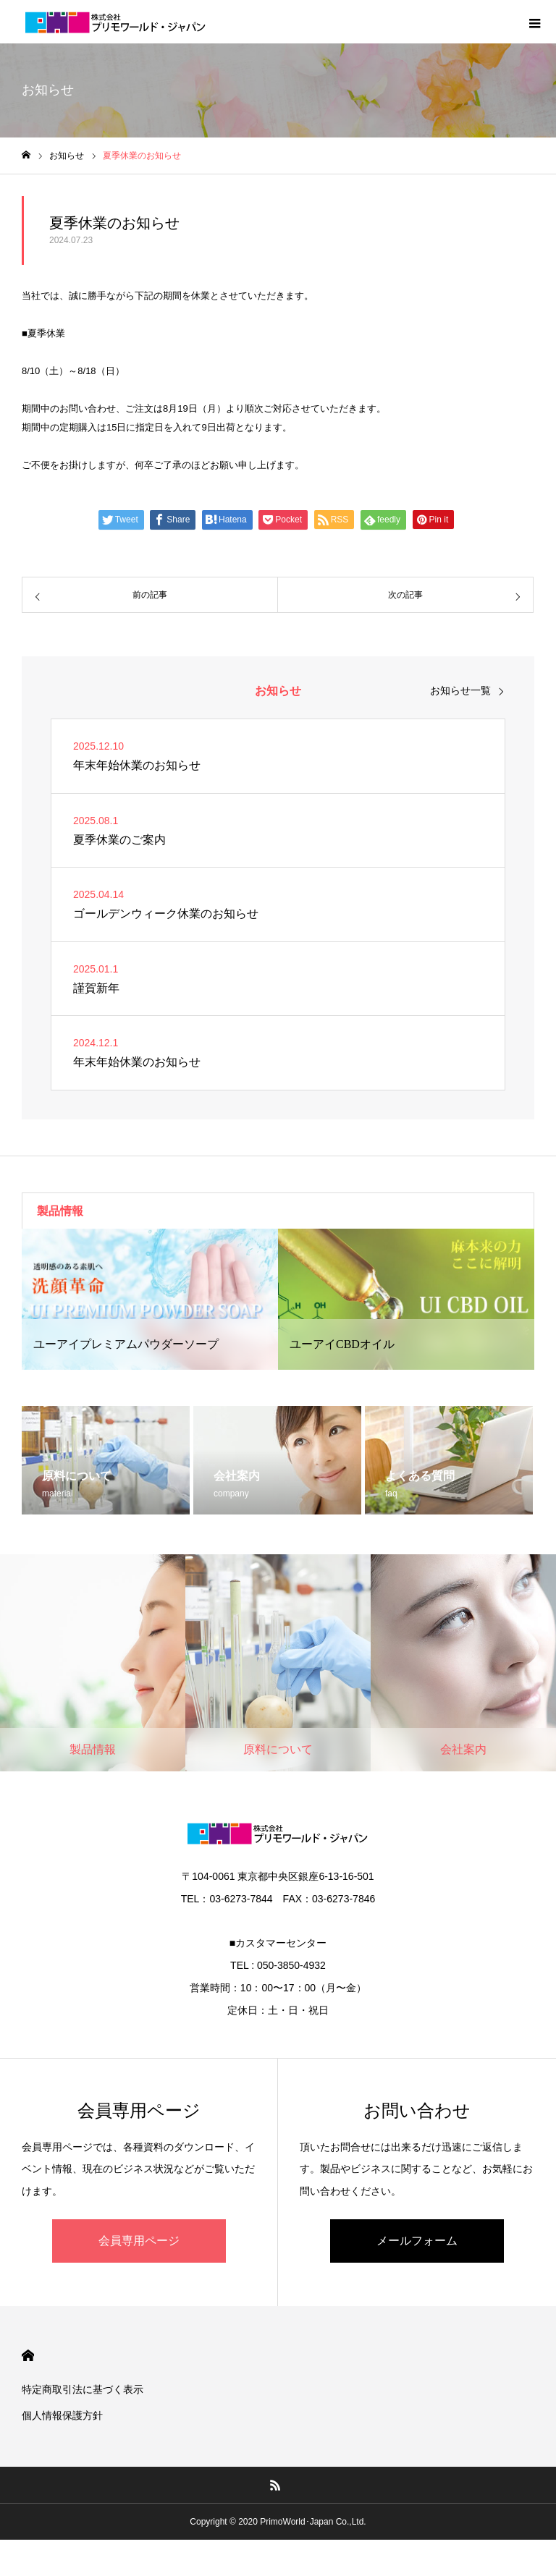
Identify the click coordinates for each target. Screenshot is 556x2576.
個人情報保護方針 (62, 2415)
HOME (28, 2356)
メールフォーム (417, 2240)
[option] (150, 1299)
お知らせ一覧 (460, 690)
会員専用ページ (139, 2240)
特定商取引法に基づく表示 (82, 2389)
